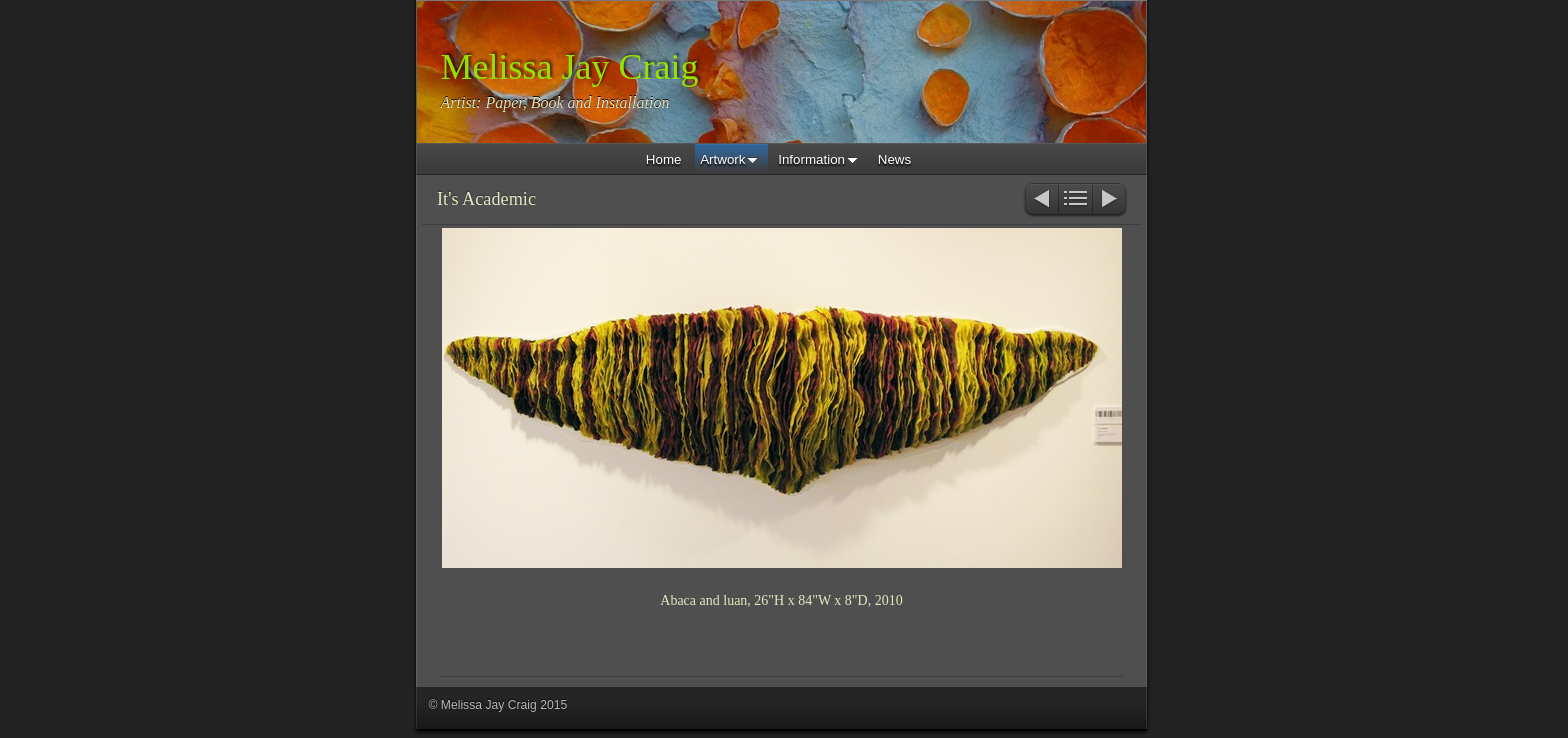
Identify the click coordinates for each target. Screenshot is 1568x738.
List (1075, 200)
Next (1110, 200)
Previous (1040, 200)
